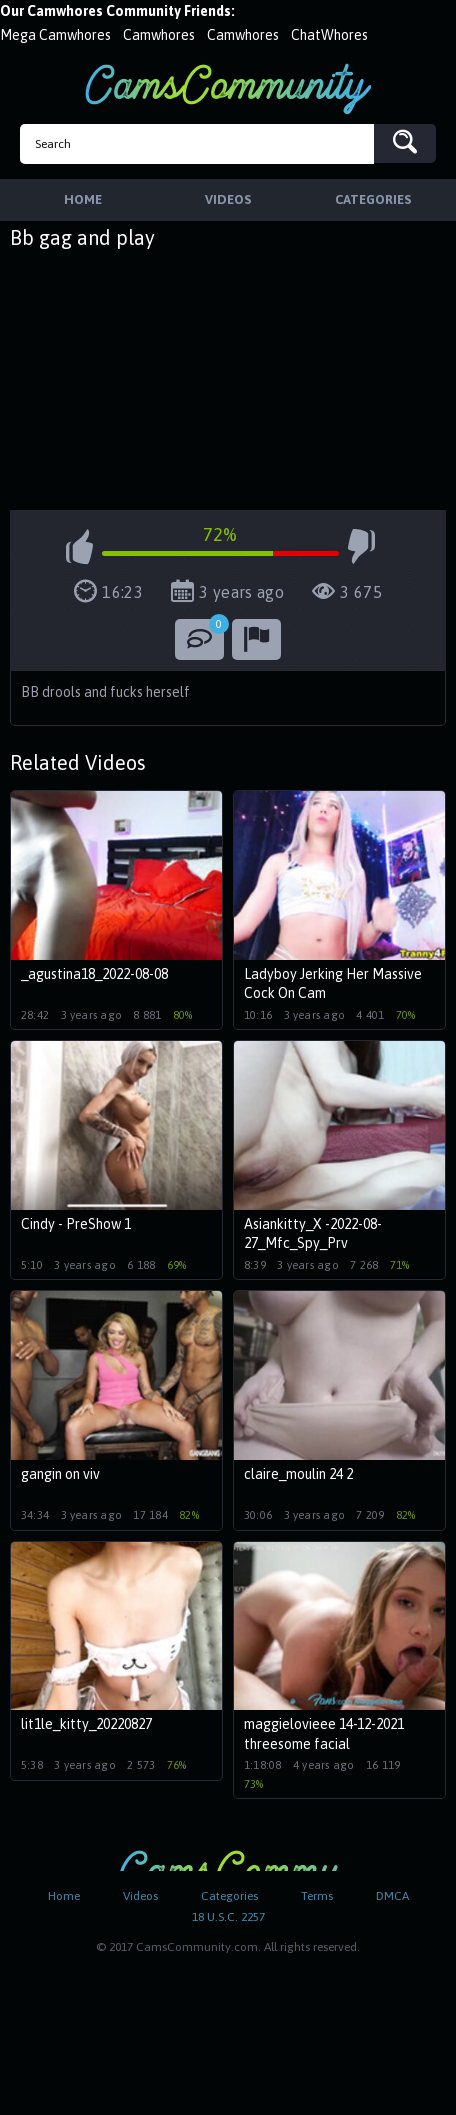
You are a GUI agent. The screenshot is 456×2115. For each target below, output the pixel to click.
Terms (317, 1896)
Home (64, 1896)
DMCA (392, 1896)
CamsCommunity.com (228, 88)
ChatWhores (329, 35)
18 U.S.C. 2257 (228, 1917)
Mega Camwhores (55, 35)
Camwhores (159, 35)
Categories (229, 1896)
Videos (140, 1896)
